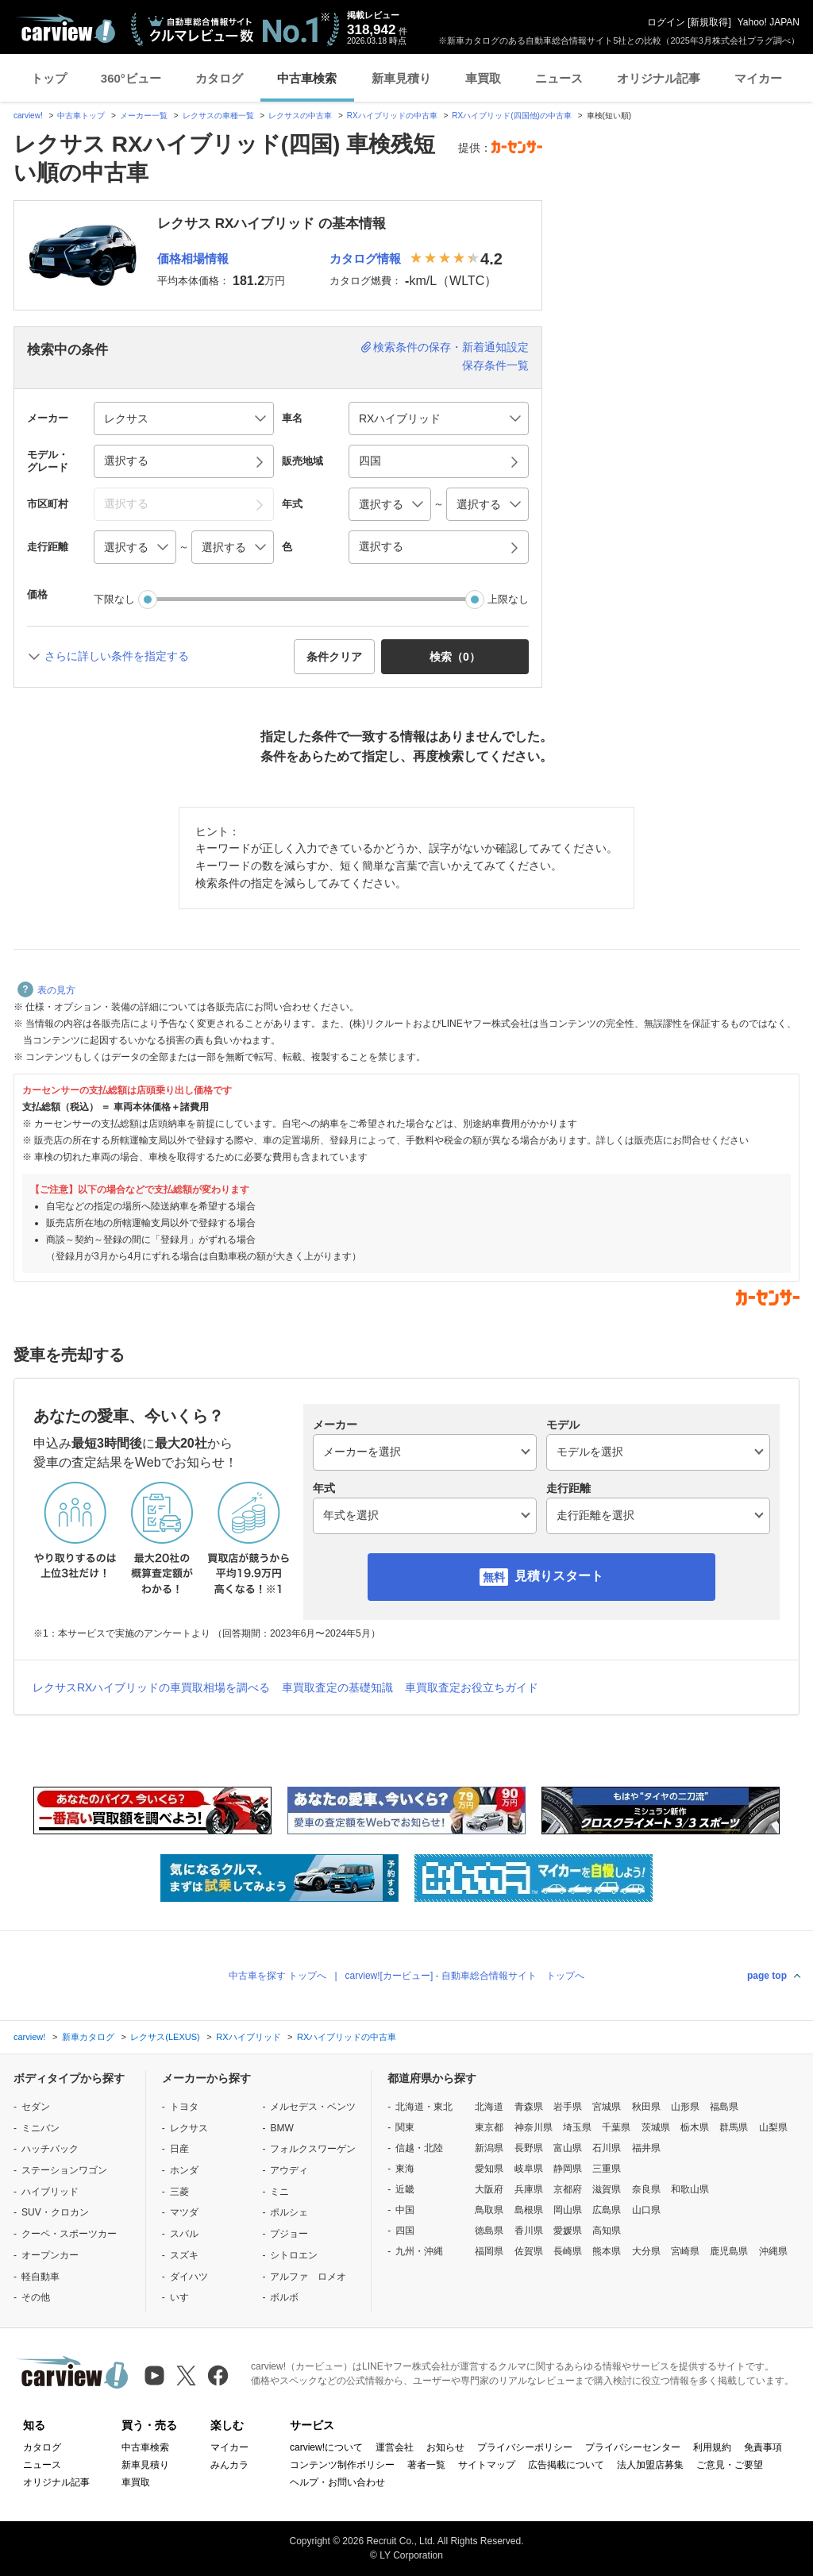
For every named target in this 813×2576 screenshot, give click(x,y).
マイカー (758, 78)
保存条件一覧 (495, 365)
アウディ (289, 2170)
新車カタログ (88, 2037)
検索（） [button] (455, 656)
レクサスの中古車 (300, 115)
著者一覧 (426, 2464)
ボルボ (284, 2297)
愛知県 (489, 2168)
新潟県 (489, 2148)
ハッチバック (50, 2148)
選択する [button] (126, 460)
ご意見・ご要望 (729, 2464)
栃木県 (694, 2127)
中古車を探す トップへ (277, 1975)
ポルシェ (289, 2212)
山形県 (685, 2106)
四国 (404, 2230)
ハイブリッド (50, 2191)
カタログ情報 (365, 258)
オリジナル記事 (658, 78)
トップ (49, 78)
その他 (35, 2297)
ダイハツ (189, 2276)
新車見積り (401, 78)
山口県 (646, 2209)
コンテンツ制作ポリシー (342, 2464)
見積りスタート (558, 1576)
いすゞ (184, 2297)
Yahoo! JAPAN (769, 22)
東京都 (489, 2127)
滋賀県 (606, 2189)
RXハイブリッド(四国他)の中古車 (512, 115)
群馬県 (733, 2127)
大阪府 (489, 2189)
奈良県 (646, 2189)
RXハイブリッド (248, 2037)
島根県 (528, 2209)
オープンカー (50, 2255)
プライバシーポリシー (524, 2447)
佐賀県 (528, 2251)
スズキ (184, 2255)
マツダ (184, 2212)
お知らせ (445, 2447)
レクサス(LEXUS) (164, 2037)
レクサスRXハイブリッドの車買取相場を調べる (151, 1687)
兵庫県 (528, 2189)
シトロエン (294, 2255)
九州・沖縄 (419, 2251)
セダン (35, 2106)
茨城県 (656, 2127)
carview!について (326, 2447)
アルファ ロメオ (308, 2276)
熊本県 (606, 2251)
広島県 (606, 2209)
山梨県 (773, 2127)
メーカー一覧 (144, 115)
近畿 (404, 2189)
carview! (28, 115)
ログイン (666, 22)
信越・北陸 (419, 2148)
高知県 (606, 2230)
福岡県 (489, 2251)
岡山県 (567, 2209)
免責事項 (763, 2447)
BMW (281, 2128)
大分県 (646, 2251)
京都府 (567, 2189)
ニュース (559, 78)
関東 (404, 2127)
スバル (184, 2233)
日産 (179, 2148)
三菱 (179, 2191)
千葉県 (616, 2127)
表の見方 (46, 990)
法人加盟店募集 (650, 2464)
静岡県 (567, 2168)
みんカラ (229, 2464)
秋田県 (646, 2106)
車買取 (483, 78)
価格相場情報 (193, 258)
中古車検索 (307, 78)
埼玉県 (577, 2127)
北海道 (489, 2106)
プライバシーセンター (632, 2447)
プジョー (289, 2233)
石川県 (606, 2148)
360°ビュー (131, 78)
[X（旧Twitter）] (186, 2375)
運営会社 (395, 2447)
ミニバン (40, 2128)
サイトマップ (486, 2464)
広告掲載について (566, 2464)
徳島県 (489, 2230)
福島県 (724, 2106)
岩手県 (567, 2106)
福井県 (646, 2148)
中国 (404, 2209)
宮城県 (606, 2106)
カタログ (219, 78)
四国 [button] (370, 460)
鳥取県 (489, 2209)
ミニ (279, 2191)
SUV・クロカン (55, 2212)
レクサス (189, 2128)
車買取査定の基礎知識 (337, 1687)
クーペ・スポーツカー (69, 2233)
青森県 (528, 2106)
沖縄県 (773, 2251)
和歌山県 (690, 2189)
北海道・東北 (424, 2106)
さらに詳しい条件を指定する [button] (116, 656)
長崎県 (567, 2251)
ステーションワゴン (64, 2170)
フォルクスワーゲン (313, 2148)
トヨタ (184, 2106)
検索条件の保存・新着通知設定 (451, 347)
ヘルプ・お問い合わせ (337, 2482)
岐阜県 (528, 2168)
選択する (381, 546)
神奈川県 (533, 2127)
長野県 (528, 2148)
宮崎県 (685, 2251)
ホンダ (184, 2170)
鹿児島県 (729, 2251)
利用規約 (712, 2447)
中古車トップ (81, 115)
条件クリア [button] (334, 656)
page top (767, 1975)
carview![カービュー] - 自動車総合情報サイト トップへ (464, 1975)
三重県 (606, 2168)
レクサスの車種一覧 (218, 115)
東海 (404, 2168)
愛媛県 (567, 2230)
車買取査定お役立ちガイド (471, 1687)
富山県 (567, 2148)
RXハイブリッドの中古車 (392, 115)
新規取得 (709, 22)
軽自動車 (40, 2276)
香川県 (528, 2230)
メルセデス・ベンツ (313, 2106)
